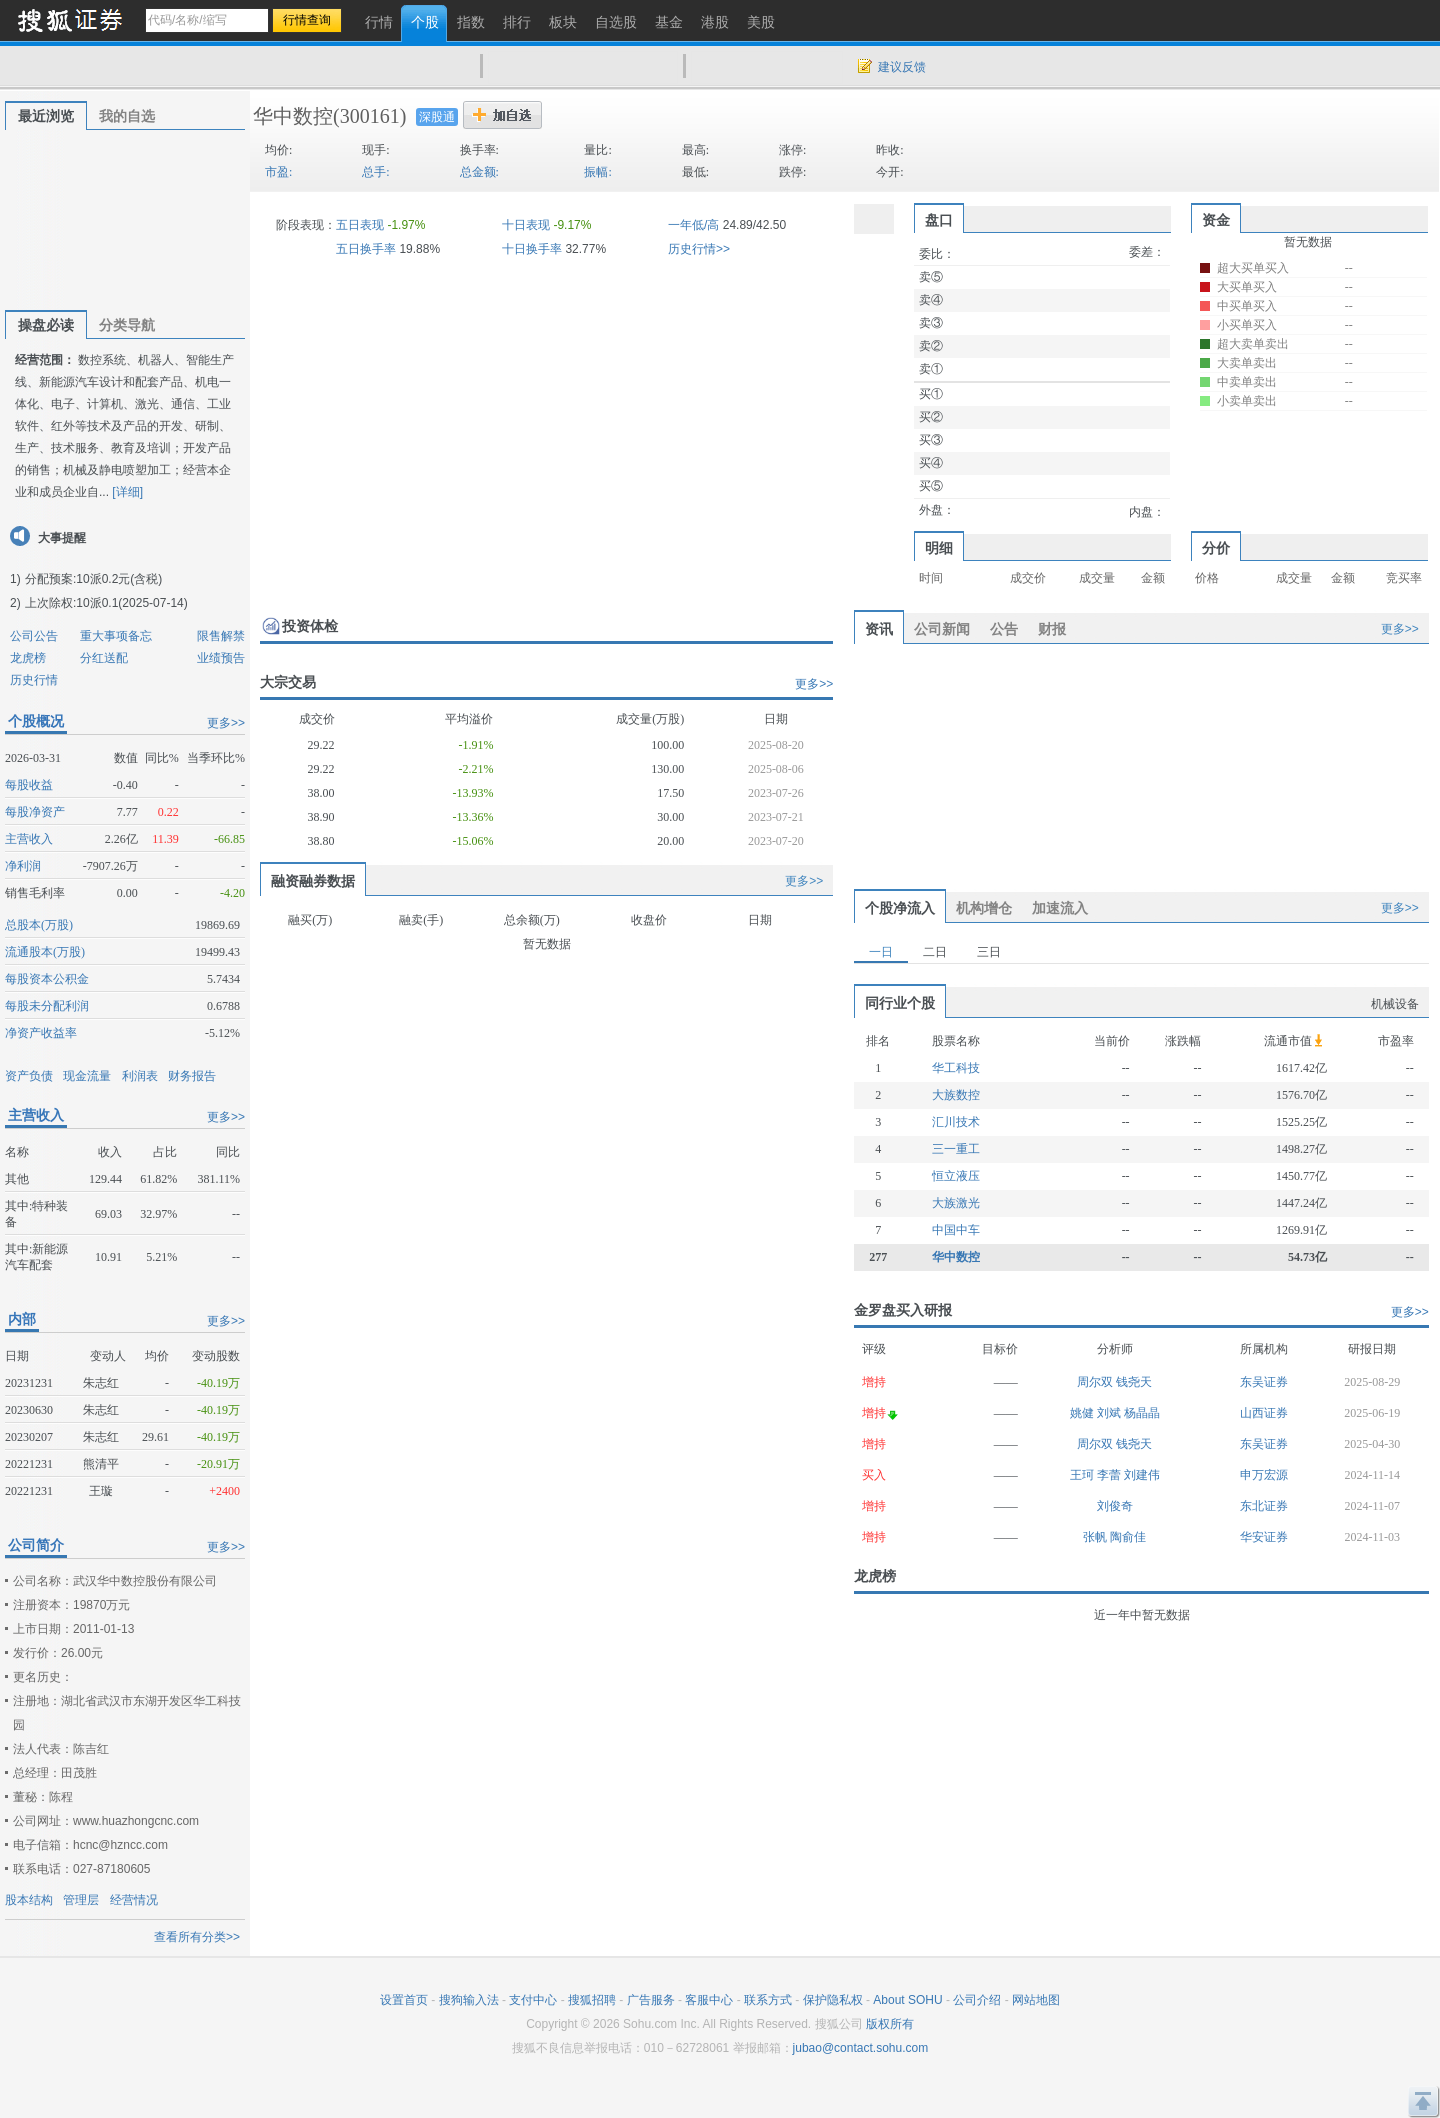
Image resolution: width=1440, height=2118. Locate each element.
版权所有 (890, 2024)
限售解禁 (221, 636)
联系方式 (768, 2000)
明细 (939, 548)
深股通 (437, 117)
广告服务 (651, 2000)
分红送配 (104, 658)
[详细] (127, 492)
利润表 (140, 1076)
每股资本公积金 (47, 979)
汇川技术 (956, 1122)
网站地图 (1036, 2000)
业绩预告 (221, 658)
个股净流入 (900, 908)
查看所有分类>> (197, 1937)
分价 (1216, 548)
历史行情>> (699, 249)
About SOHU (907, 2000)
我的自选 (127, 116)
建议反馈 (902, 67)
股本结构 (29, 1900)
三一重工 (956, 1149)
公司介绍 (977, 2000)
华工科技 (956, 1068)
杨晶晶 (1142, 1413)
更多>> (226, 723)
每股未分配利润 (47, 1006)
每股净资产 (35, 812)
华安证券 (1264, 1537)
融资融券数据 (313, 881)
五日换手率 (366, 249)
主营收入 (29, 839)
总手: (375, 172)
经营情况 (134, 1900)
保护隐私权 (833, 2000)
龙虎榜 (28, 658)
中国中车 (956, 1230)
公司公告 (34, 636)
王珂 (1083, 1475)
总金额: (479, 172)
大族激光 (956, 1203)
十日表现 (526, 225)
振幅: (597, 172)
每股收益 (29, 785)
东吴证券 (1264, 1382)
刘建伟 (1142, 1475)
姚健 (1083, 1413)
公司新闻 (942, 629)
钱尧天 (1134, 1382)
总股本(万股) (39, 925)
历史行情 (34, 680)
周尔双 (1096, 1382)
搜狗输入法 (469, 2000)
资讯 (879, 629)
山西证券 (1264, 1413)
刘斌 (1110, 1413)
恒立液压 (956, 1176)
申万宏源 (1264, 1475)
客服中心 (709, 2000)
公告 (1004, 629)
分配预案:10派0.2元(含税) (93, 579)
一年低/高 (693, 225)
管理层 (81, 1900)
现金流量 (87, 1076)
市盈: (278, 172)
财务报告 (192, 1076)
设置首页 (404, 2000)
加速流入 (1060, 908)
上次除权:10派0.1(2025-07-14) (106, 603)
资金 (1216, 220)
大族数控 (956, 1095)
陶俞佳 (1128, 1537)
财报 (1052, 629)
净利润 (23, 866)
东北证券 (1264, 1506)
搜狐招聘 (592, 2000)
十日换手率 (532, 249)
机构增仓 (984, 908)
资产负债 (29, 1076)
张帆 (1096, 1537)
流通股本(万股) (45, 952)
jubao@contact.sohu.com (861, 2048)
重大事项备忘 (116, 636)
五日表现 (360, 225)
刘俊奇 (1115, 1506)
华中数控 (293, 116)
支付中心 (533, 2000)
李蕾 (1110, 1475)
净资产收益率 (41, 1033)
